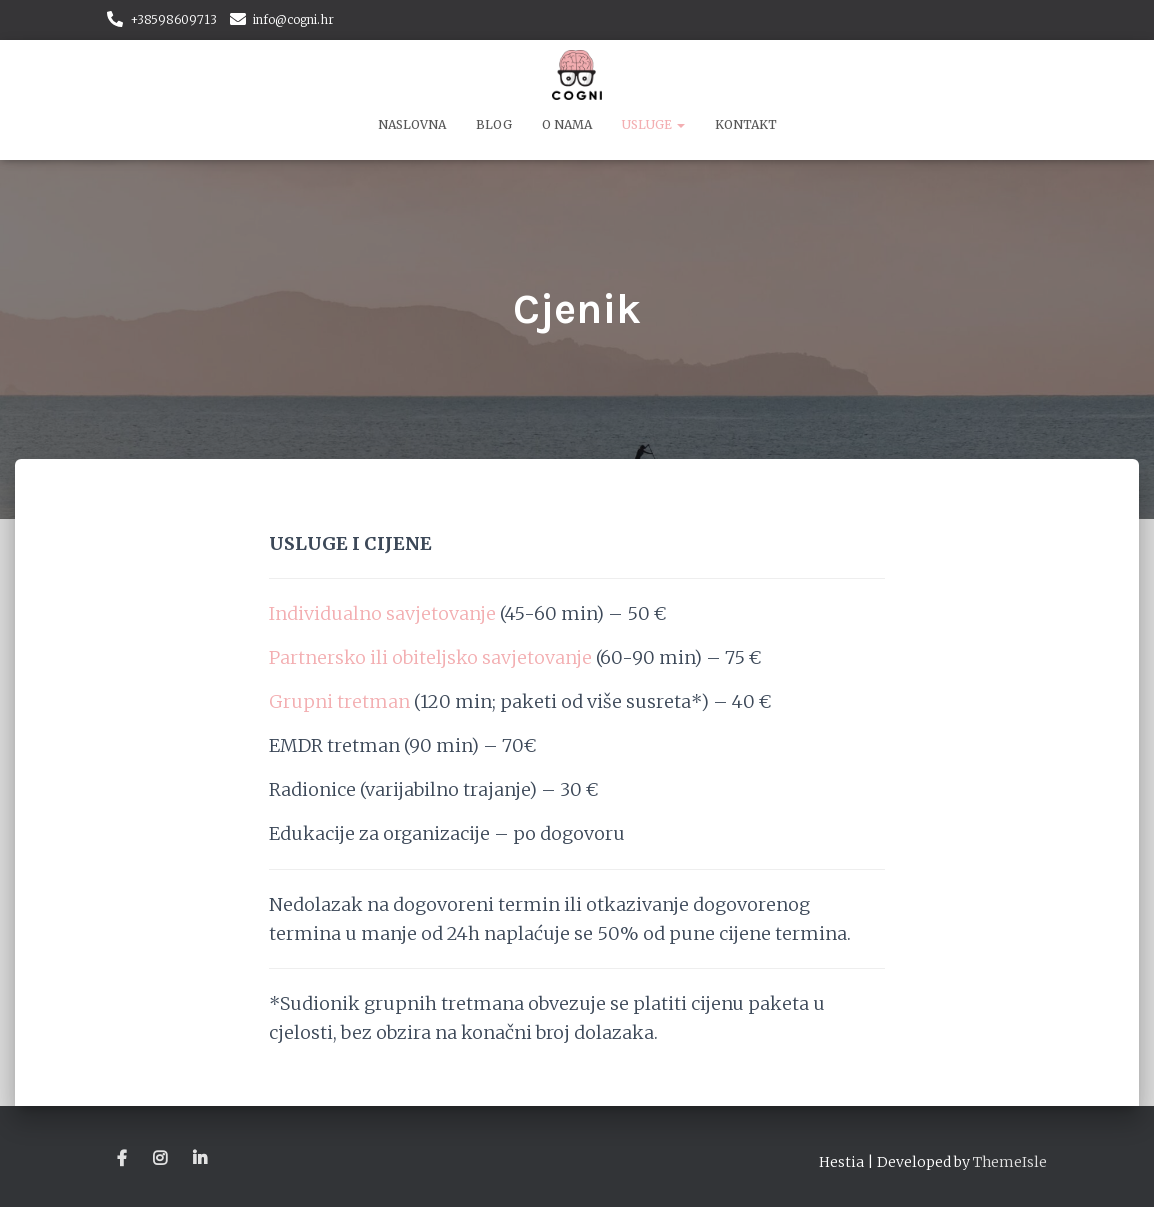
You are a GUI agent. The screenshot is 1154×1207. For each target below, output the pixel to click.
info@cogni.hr (293, 19)
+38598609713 (173, 19)
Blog (494, 124)
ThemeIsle (1010, 1162)
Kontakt (746, 124)
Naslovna (412, 124)
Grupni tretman (339, 701)
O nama (567, 124)
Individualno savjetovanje (382, 613)
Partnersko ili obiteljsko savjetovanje (430, 657)
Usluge (653, 124)
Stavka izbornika (123, 1159)
